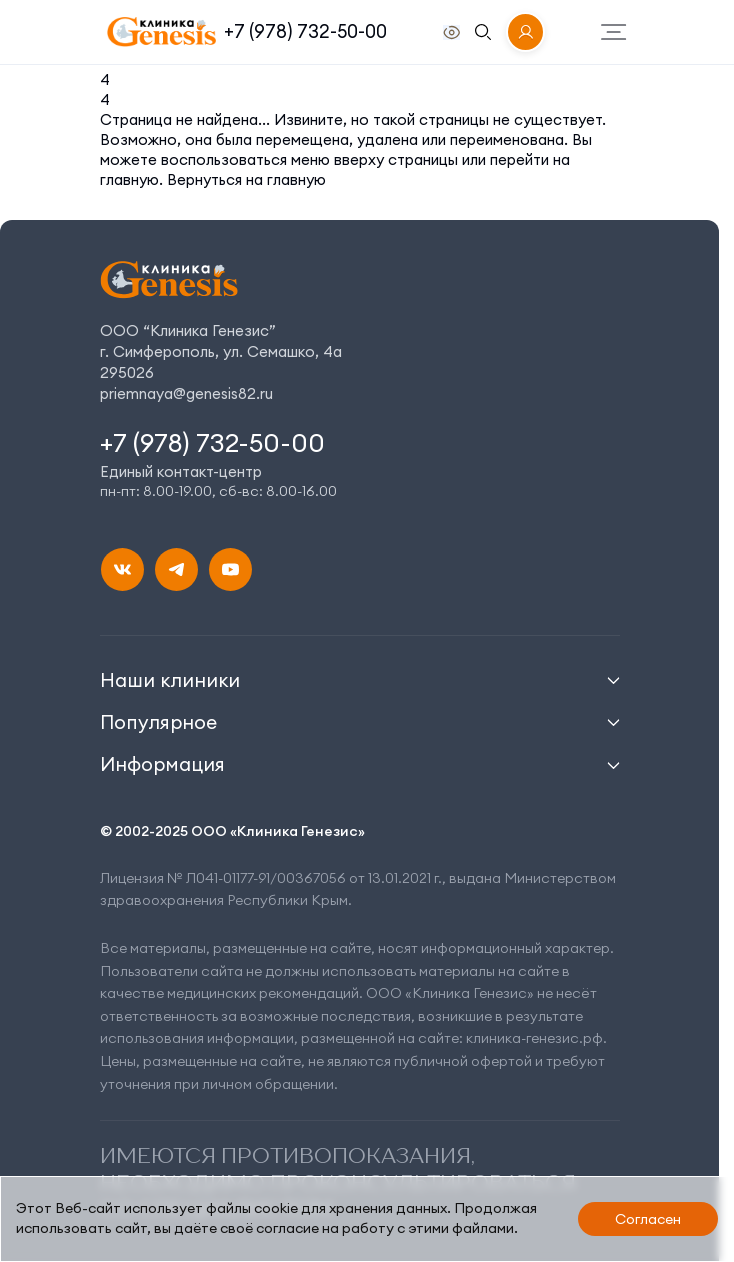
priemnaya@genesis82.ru (186, 393)
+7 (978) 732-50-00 (305, 31)
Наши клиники (170, 680)
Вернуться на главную (246, 179)
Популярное (158, 722)
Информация (162, 764)
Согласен (648, 1219)
